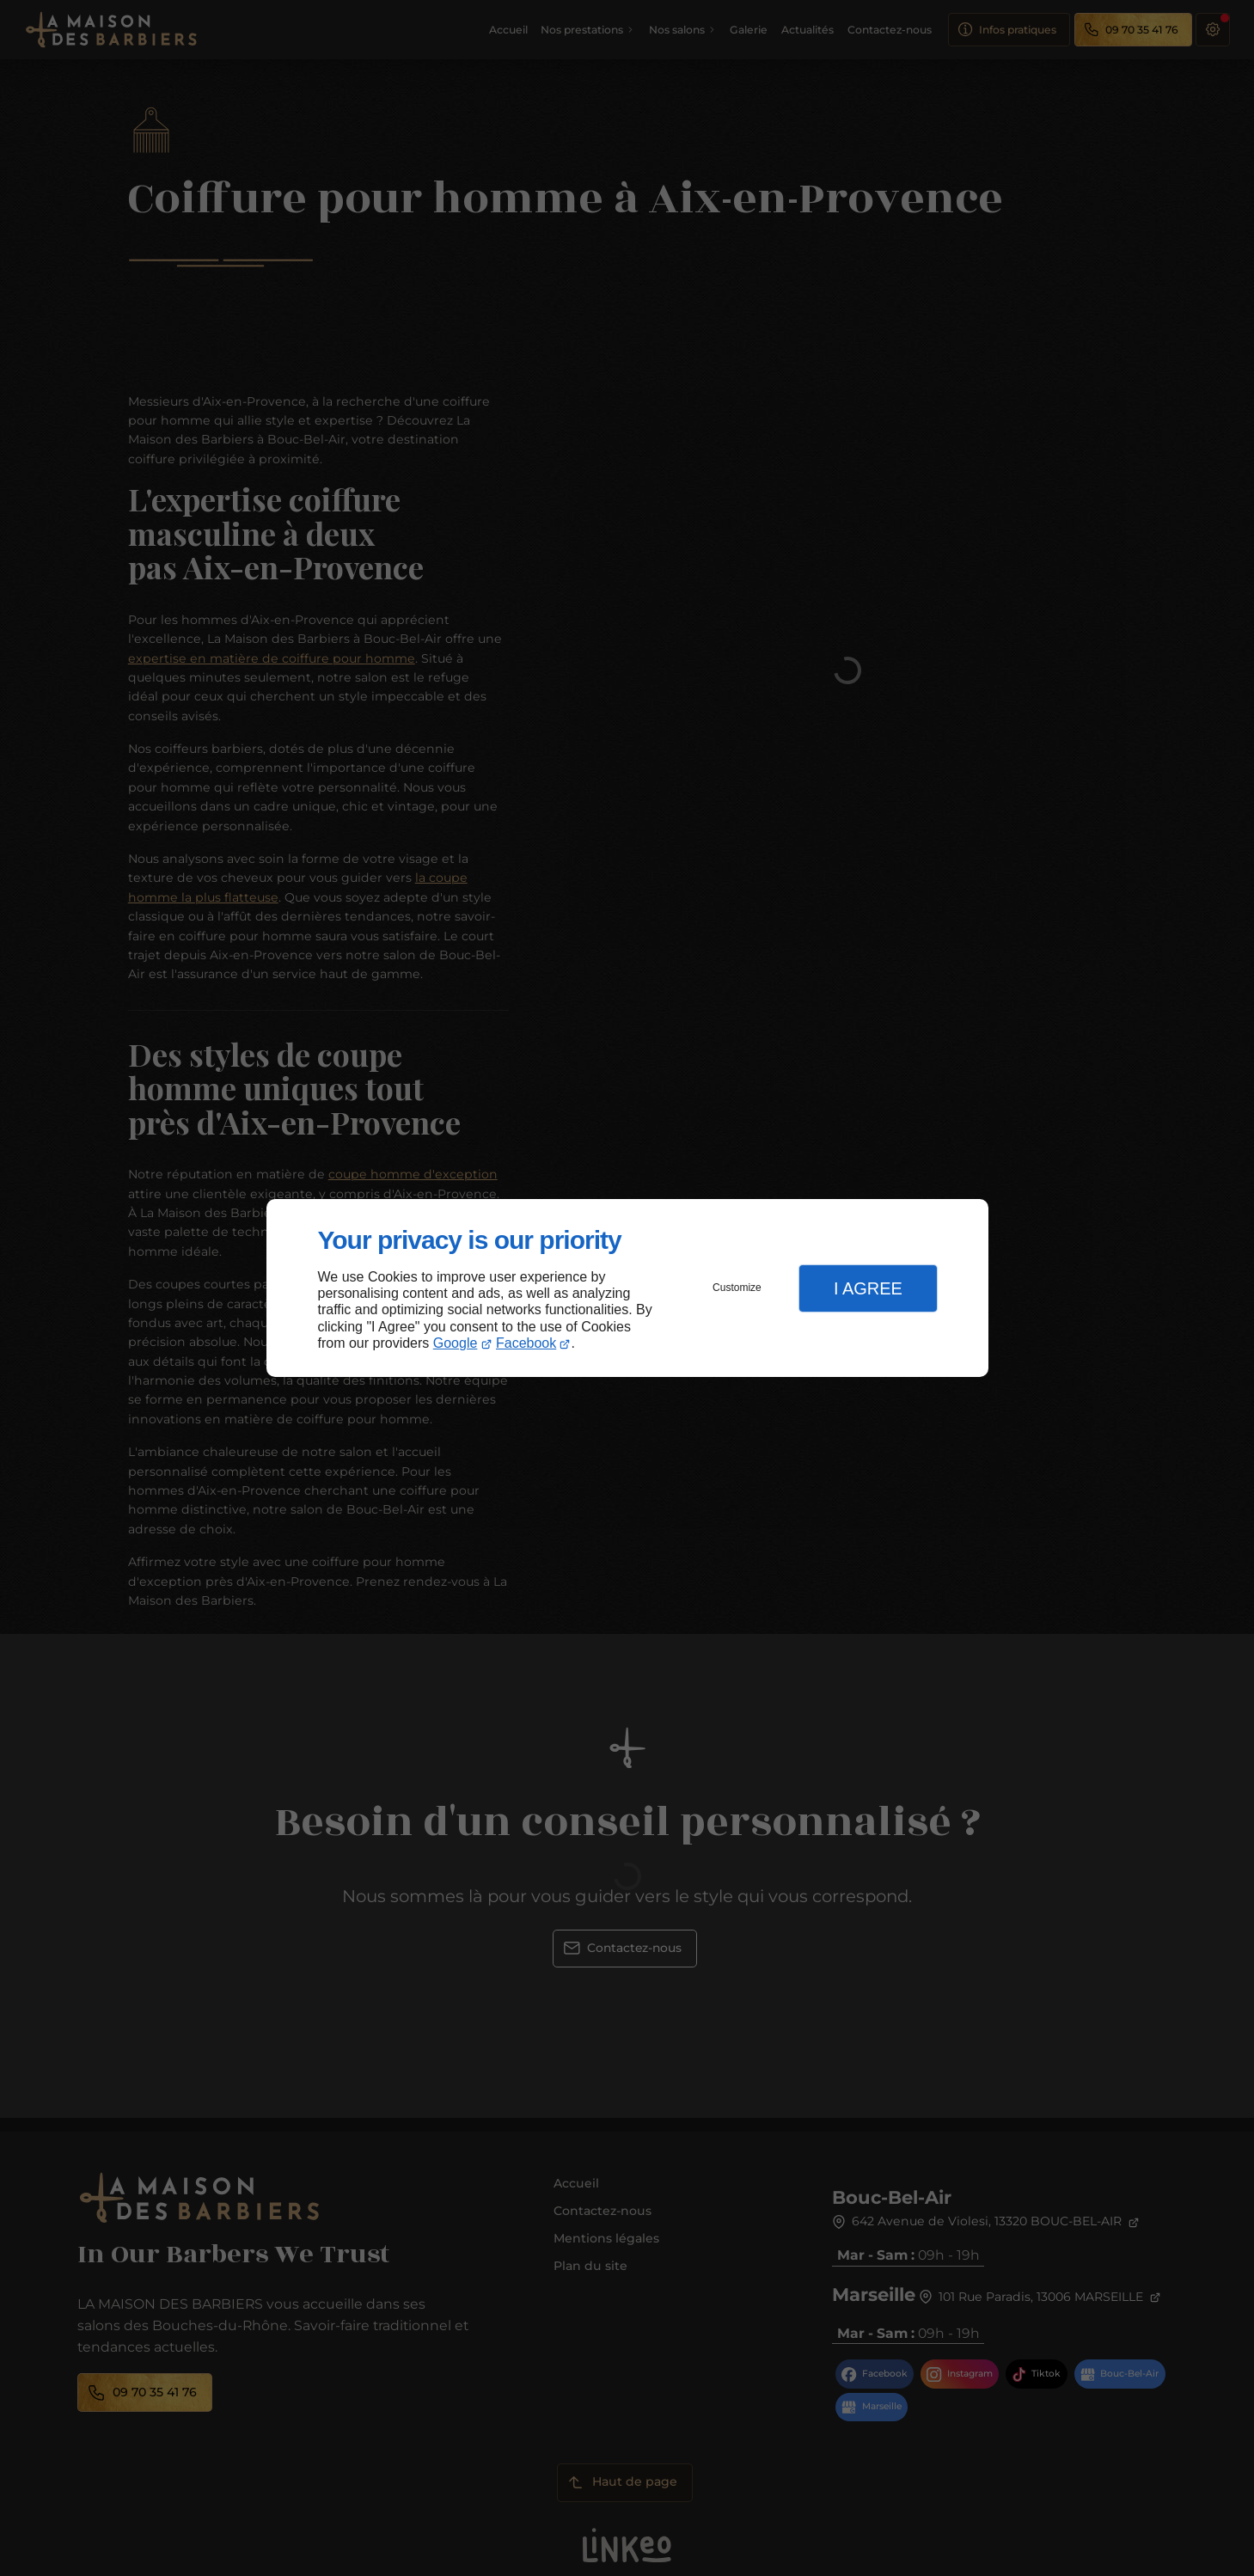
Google (455, 1343)
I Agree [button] (868, 1288)
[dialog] (627, 1288)
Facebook (526, 1343)
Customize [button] (737, 1288)
